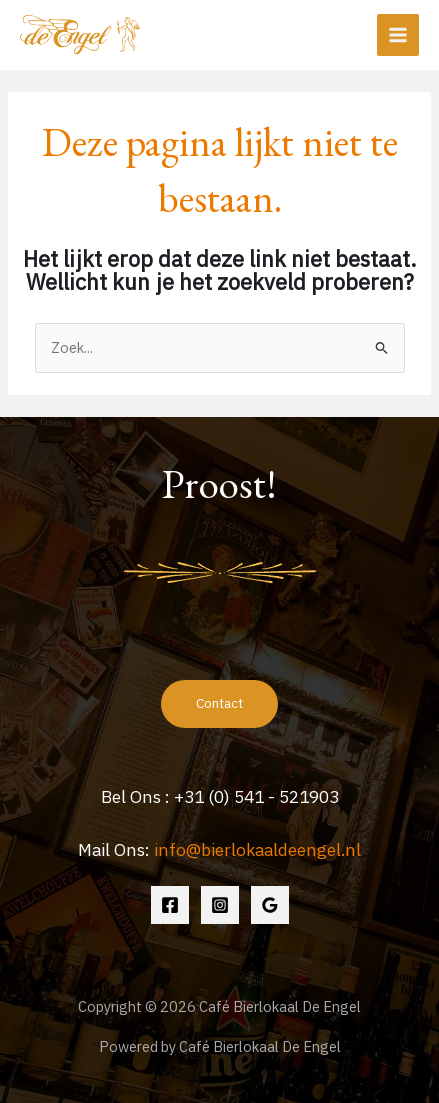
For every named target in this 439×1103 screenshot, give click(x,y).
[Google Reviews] (270, 905)
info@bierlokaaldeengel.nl (257, 849)
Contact (219, 703)
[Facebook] (170, 905)
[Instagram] (220, 905)
